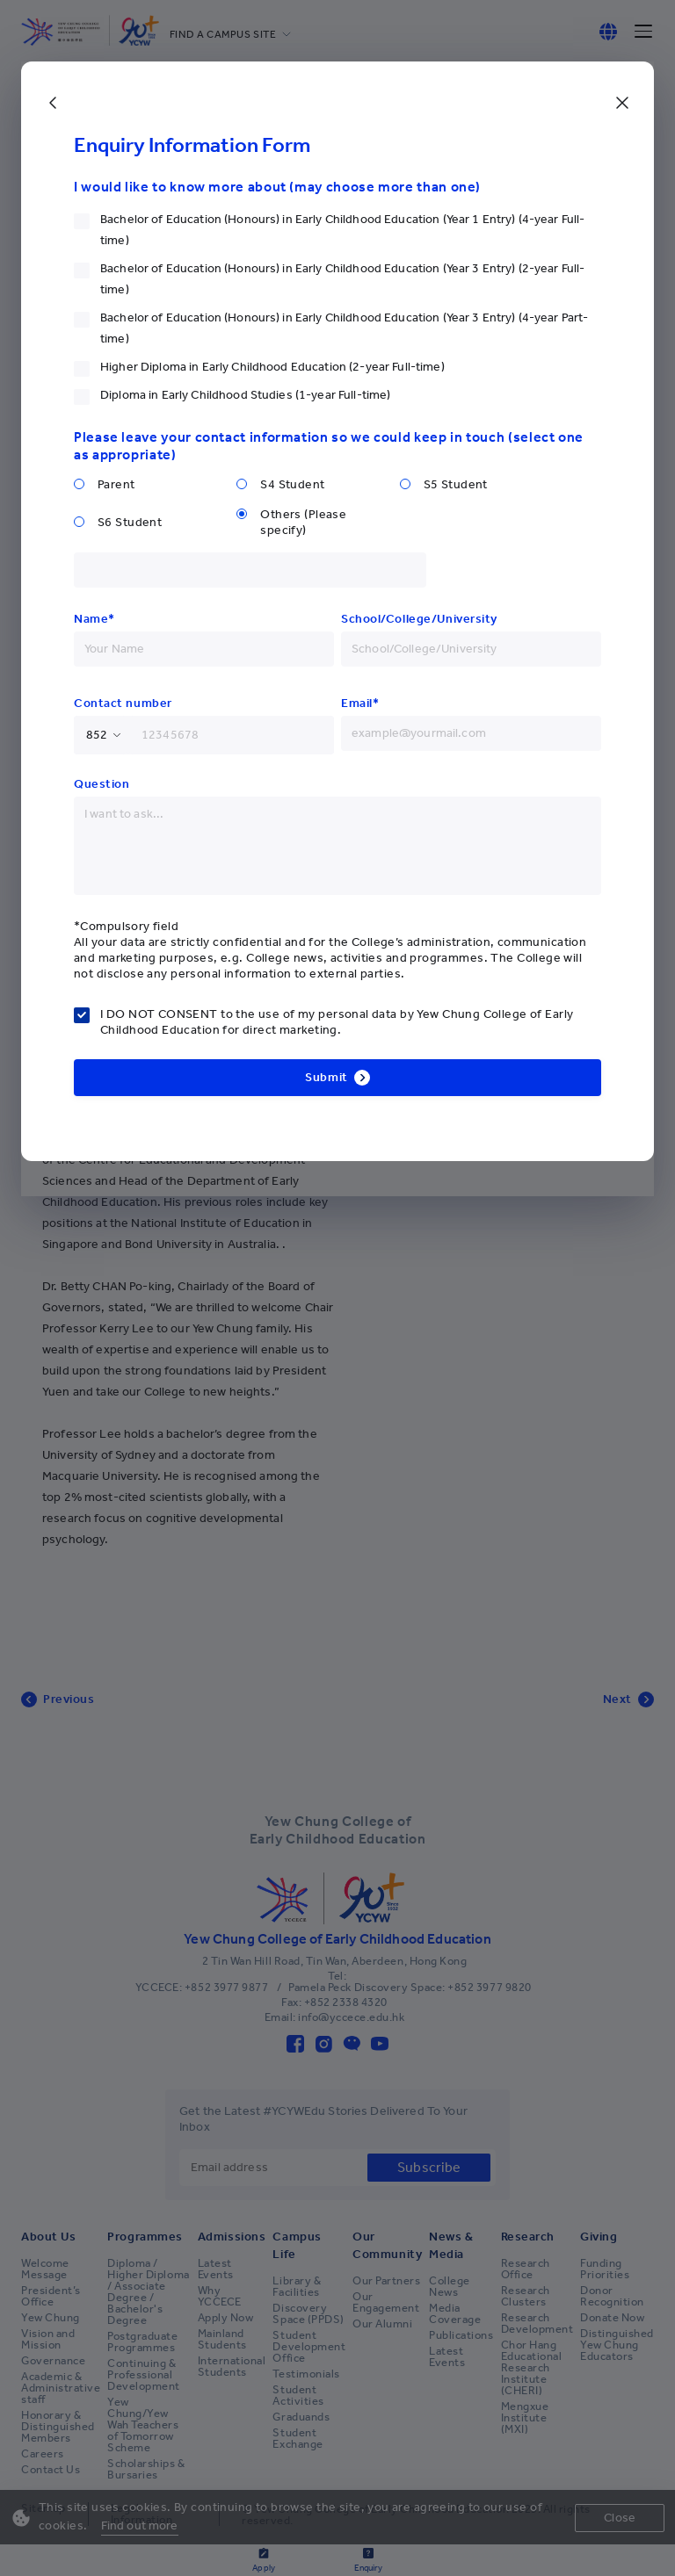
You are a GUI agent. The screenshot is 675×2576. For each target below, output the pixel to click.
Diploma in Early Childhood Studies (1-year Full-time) (245, 394)
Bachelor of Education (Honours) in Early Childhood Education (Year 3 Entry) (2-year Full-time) (342, 279)
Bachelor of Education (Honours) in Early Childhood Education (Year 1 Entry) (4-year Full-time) (342, 230)
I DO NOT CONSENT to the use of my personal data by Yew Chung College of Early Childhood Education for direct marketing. (336, 1022)
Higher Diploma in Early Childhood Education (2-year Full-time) (272, 366)
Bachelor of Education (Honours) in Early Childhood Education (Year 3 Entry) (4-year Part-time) (344, 328)
